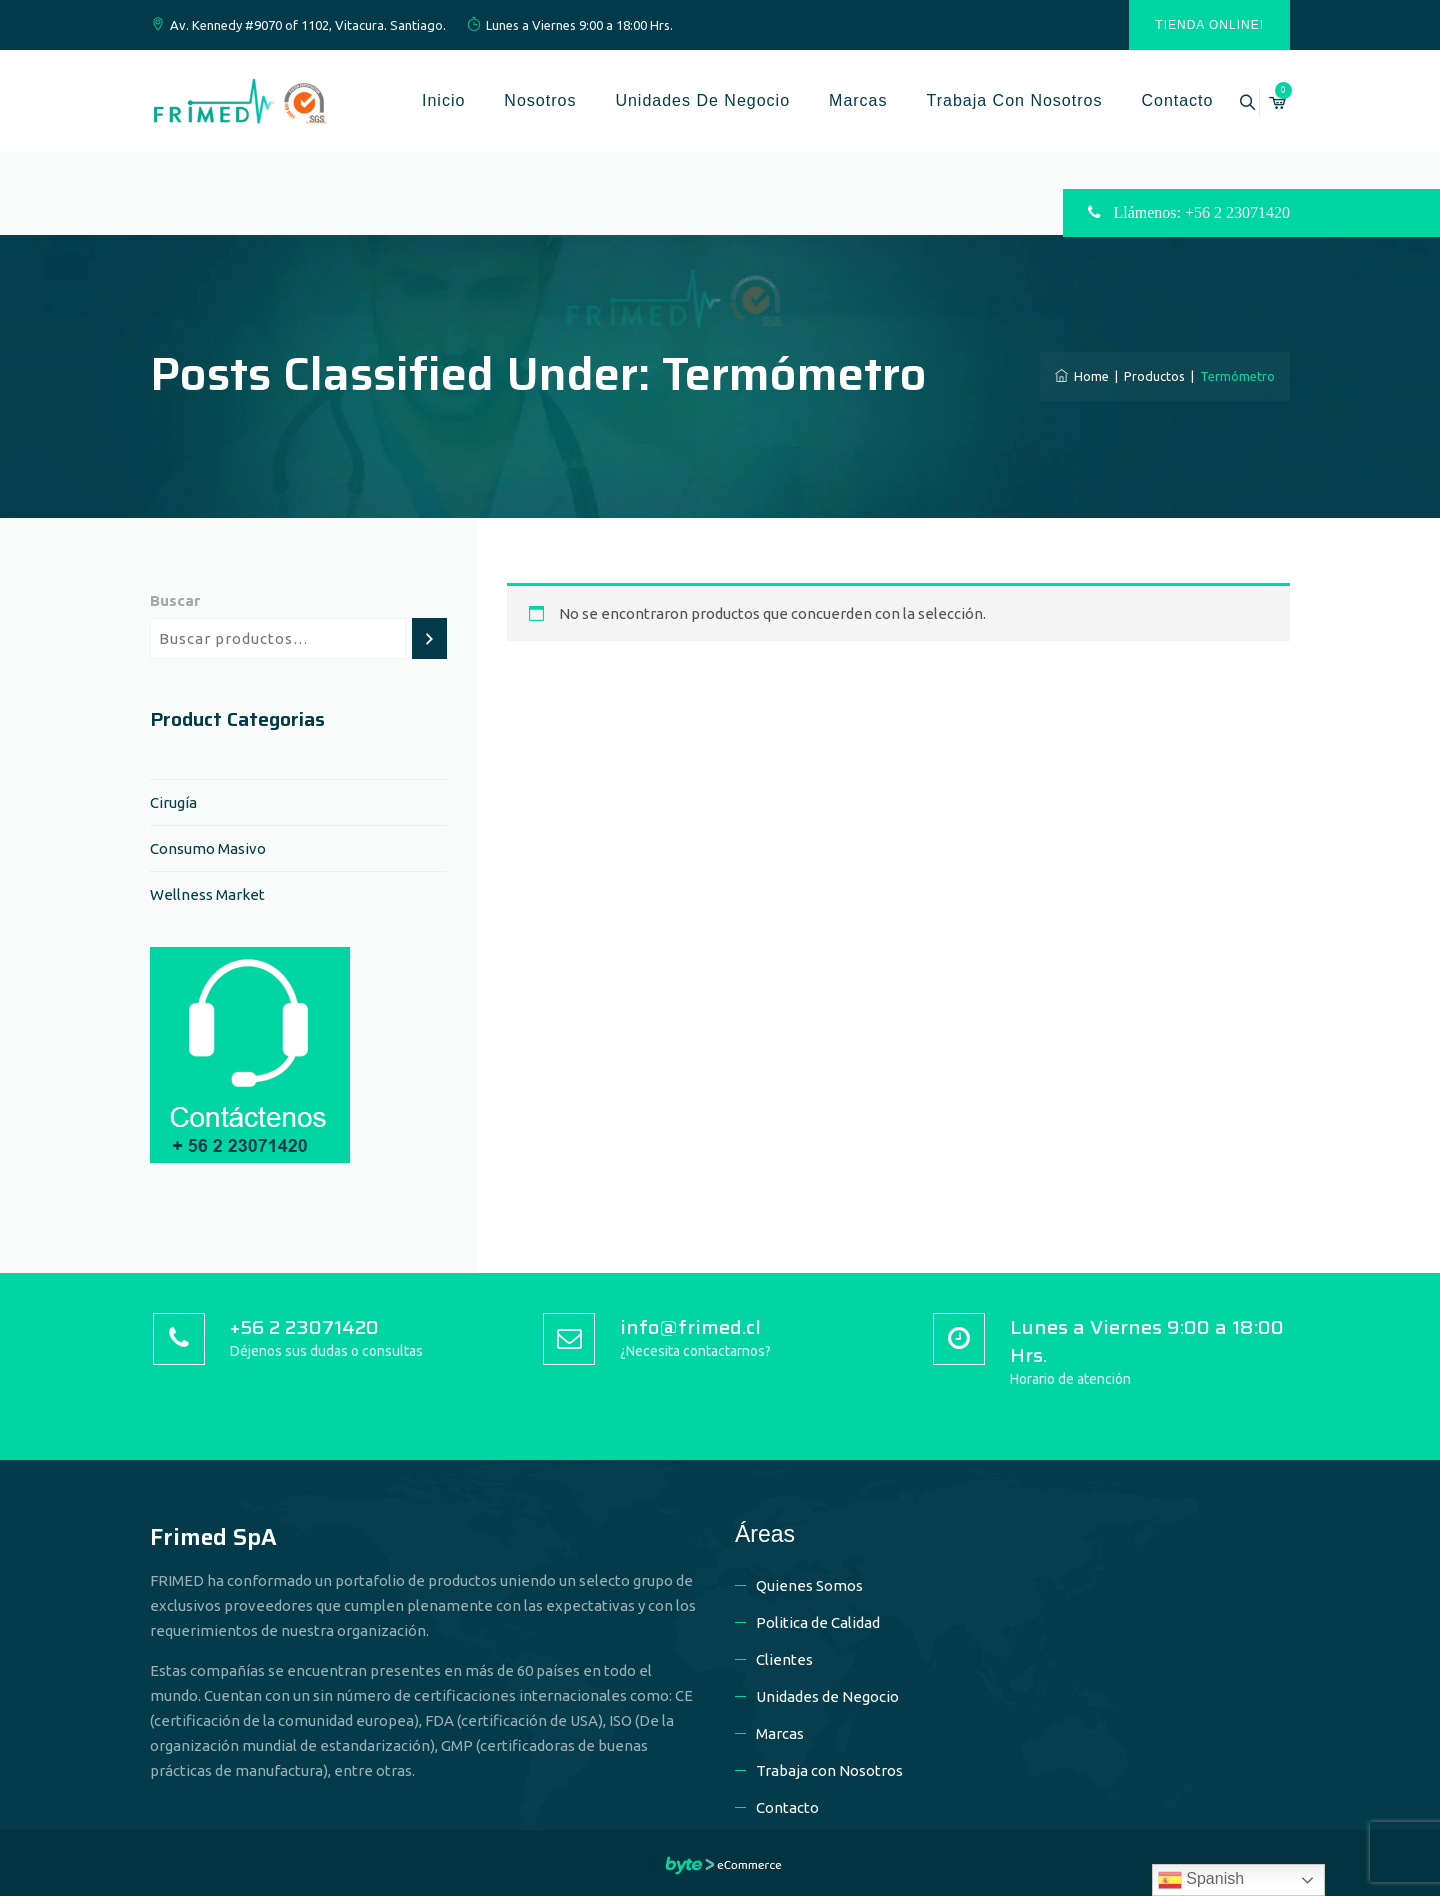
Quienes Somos (809, 1585)
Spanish (1201, 1880)
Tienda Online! (1209, 25)
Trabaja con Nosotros (991, 100)
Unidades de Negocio (679, 100)
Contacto (1154, 100)
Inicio (420, 100)
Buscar (175, 600)
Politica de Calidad (818, 1622)
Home (1082, 376)
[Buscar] (429, 638)
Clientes (784, 1659)
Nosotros (517, 100)
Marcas (835, 100)
